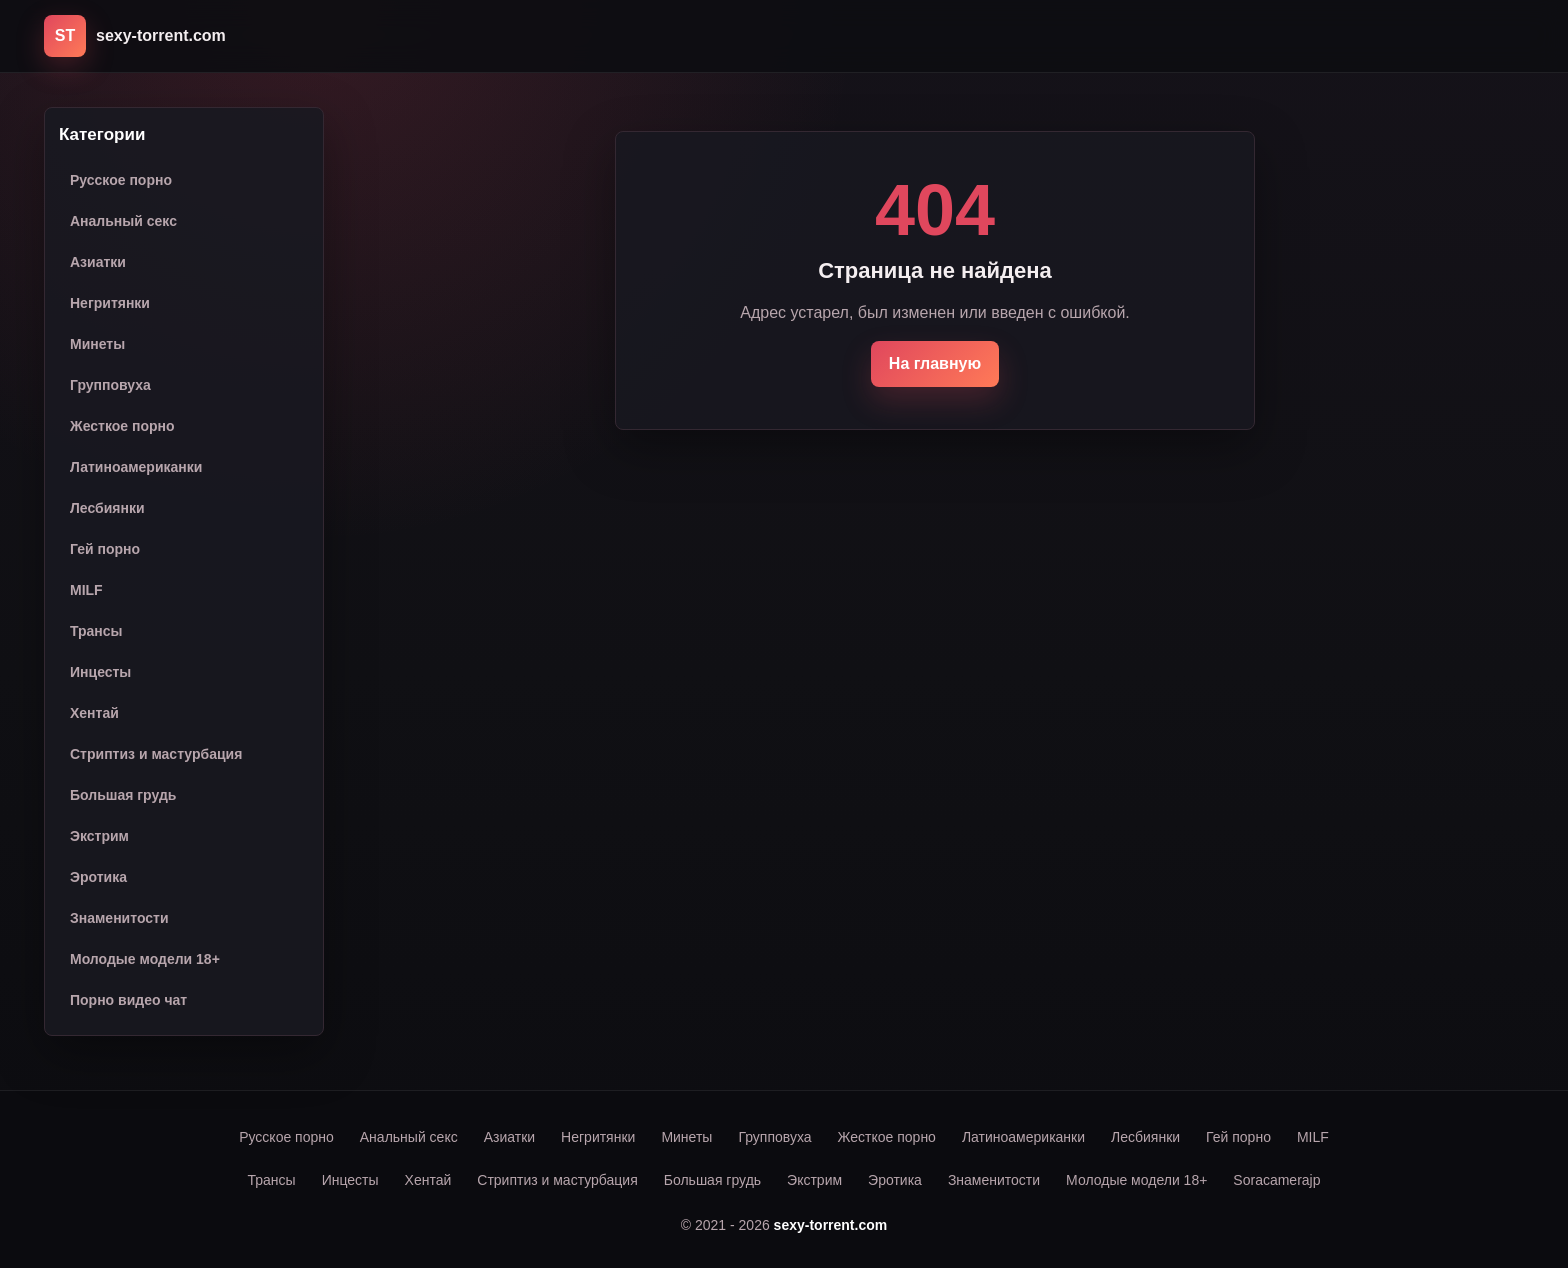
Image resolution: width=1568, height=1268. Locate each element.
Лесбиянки (107, 508)
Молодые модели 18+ (145, 959)
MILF (86, 590)
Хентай (94, 713)
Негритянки (110, 303)
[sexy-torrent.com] (135, 36)
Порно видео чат (128, 1000)
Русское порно (121, 180)
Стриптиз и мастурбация (156, 754)
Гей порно (105, 549)
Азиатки (98, 262)
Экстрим (99, 836)
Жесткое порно (122, 426)
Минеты (97, 344)
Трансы (96, 631)
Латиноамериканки (136, 467)
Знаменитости (119, 918)
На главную (935, 363)
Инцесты (100, 672)
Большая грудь (123, 795)
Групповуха (110, 385)
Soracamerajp (1276, 1180)
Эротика (98, 877)
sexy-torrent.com (831, 1225)
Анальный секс (123, 221)
